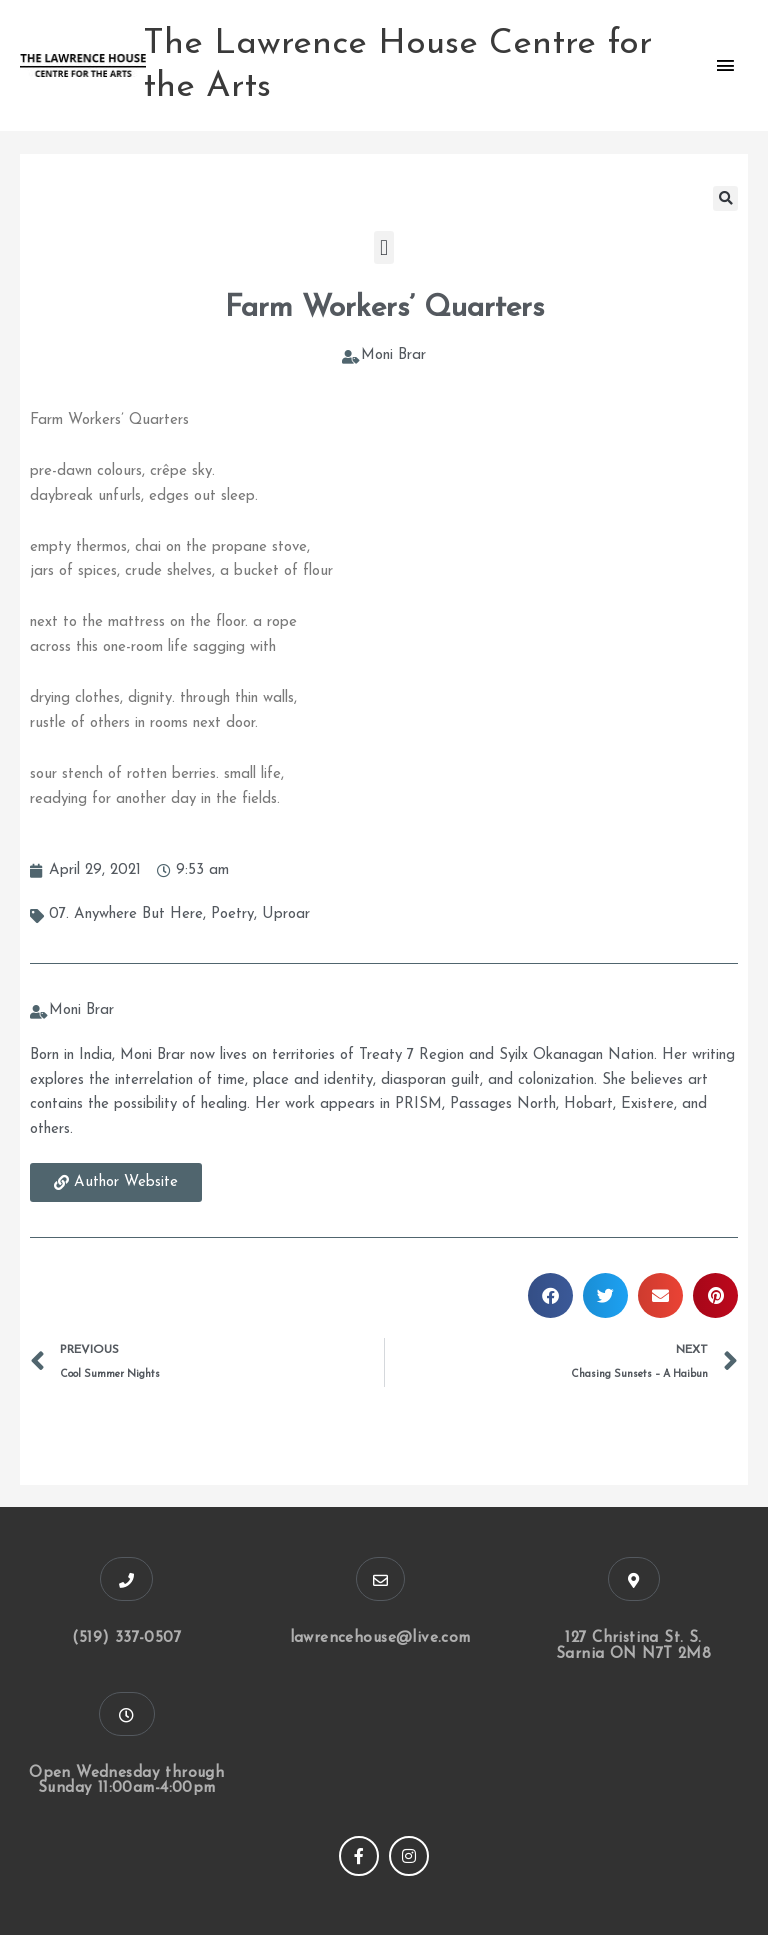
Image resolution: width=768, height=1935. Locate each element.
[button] (725, 198)
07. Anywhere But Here (126, 914)
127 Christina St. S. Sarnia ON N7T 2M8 (634, 1646)
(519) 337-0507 (127, 1638)
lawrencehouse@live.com (380, 1638)
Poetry (232, 914)
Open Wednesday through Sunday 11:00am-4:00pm (126, 1780)
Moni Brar (393, 355)
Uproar (286, 914)
